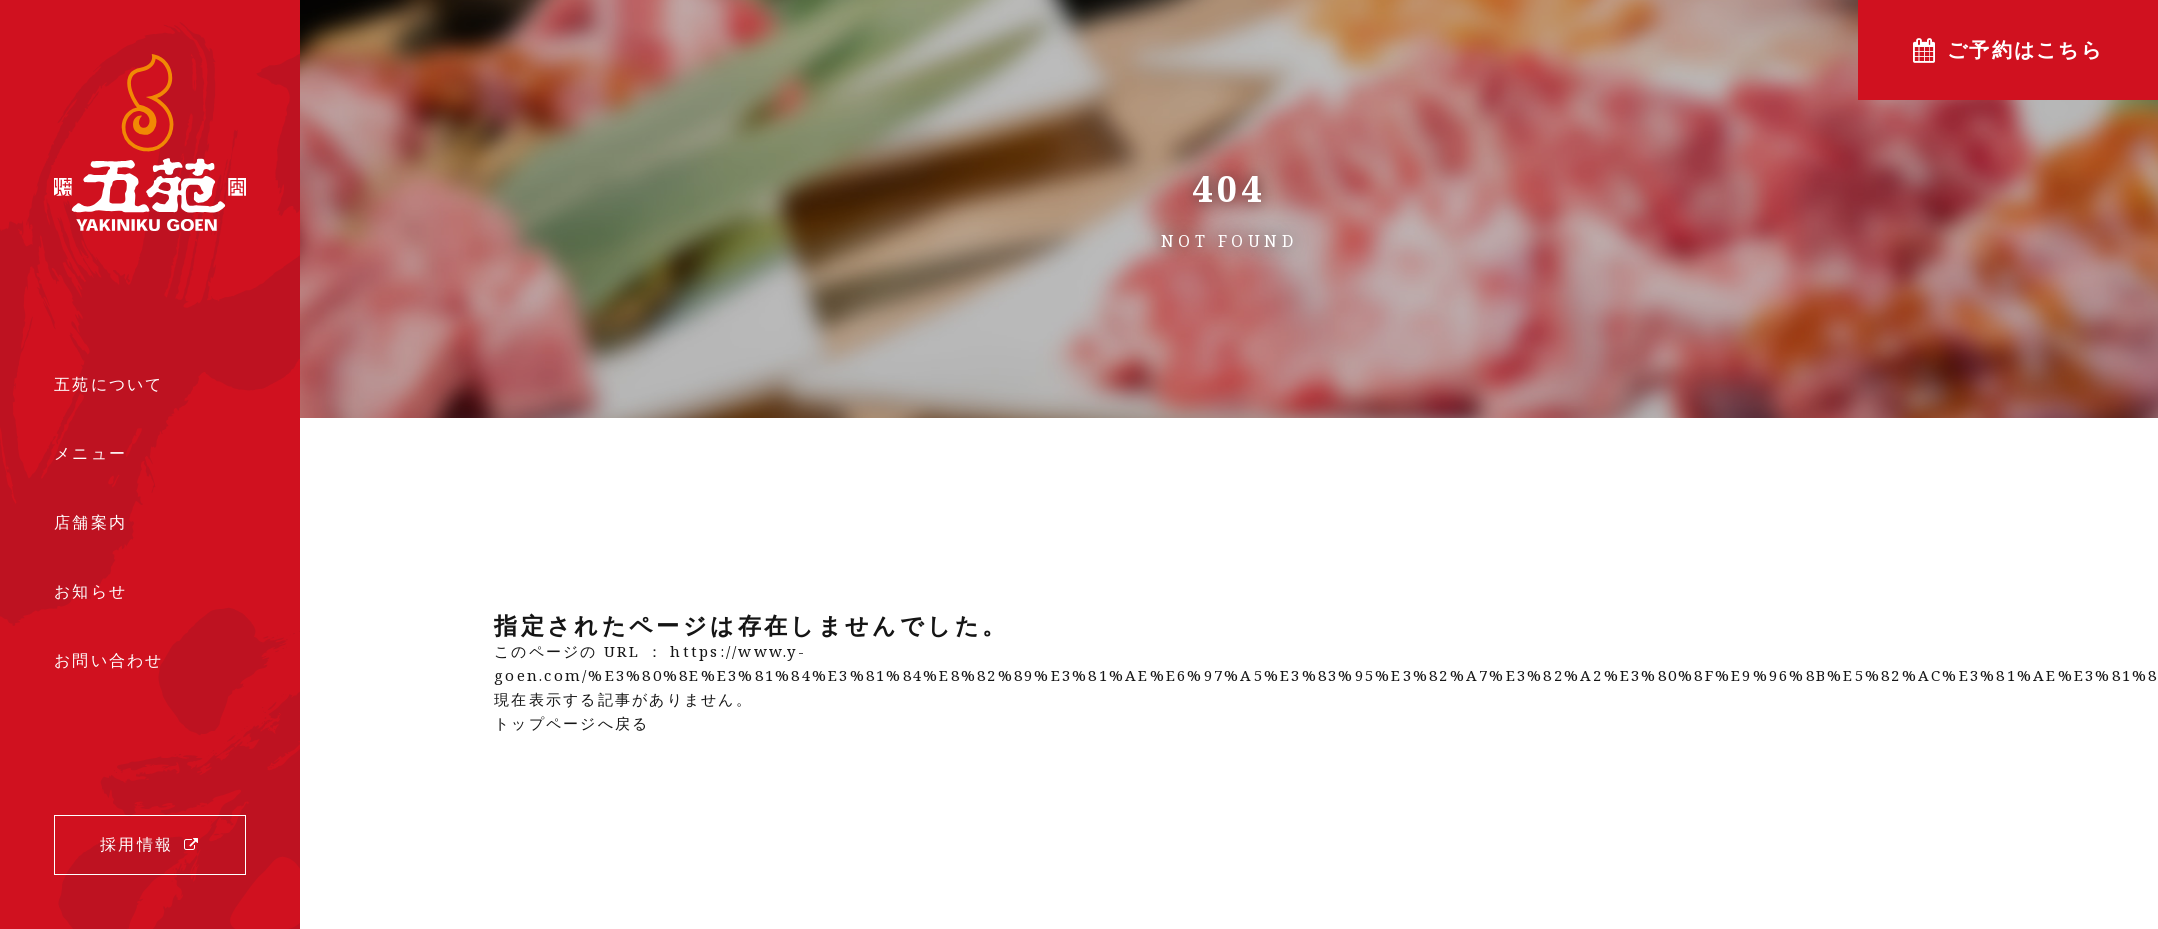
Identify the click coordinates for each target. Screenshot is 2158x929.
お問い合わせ (109, 661)
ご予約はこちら (2025, 49)
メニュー (90, 453)
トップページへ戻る (571, 723)
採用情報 (136, 844)
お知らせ (90, 592)
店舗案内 (90, 522)
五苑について (109, 384)
